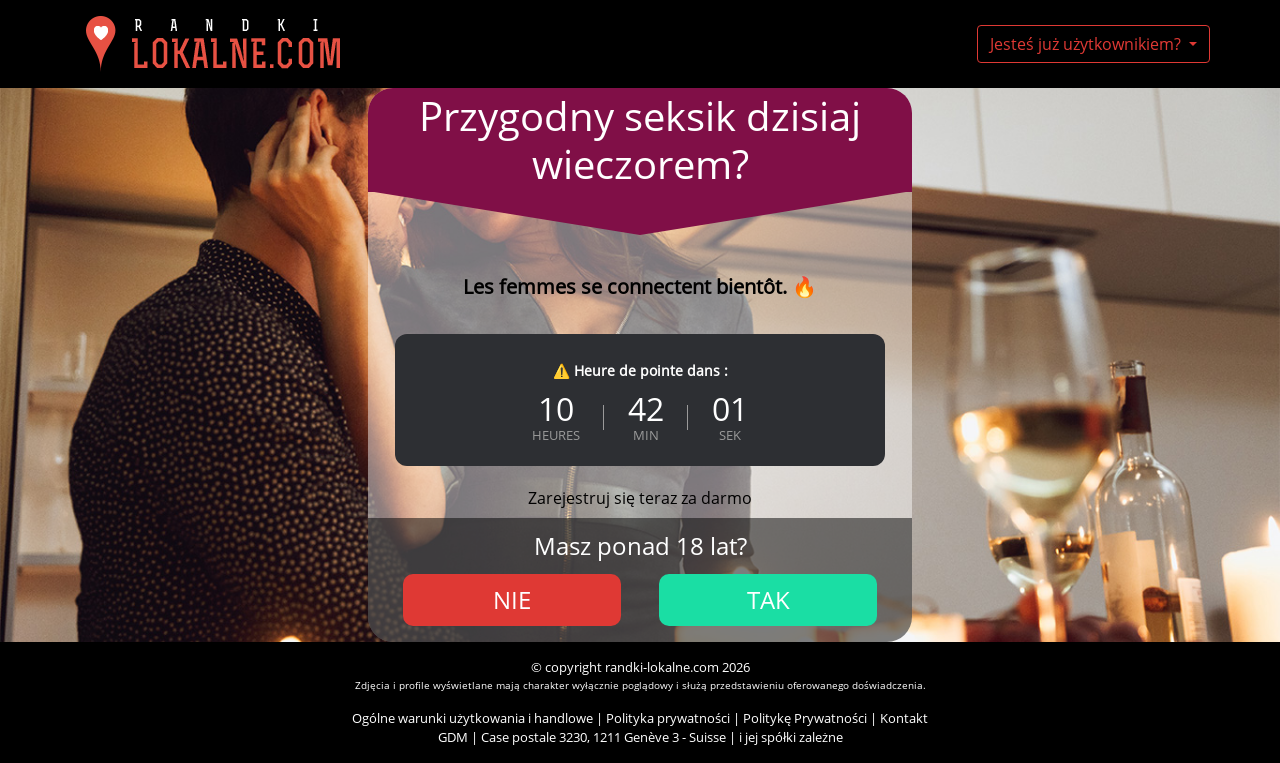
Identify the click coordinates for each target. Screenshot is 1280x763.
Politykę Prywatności (805, 718)
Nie (512, 599)
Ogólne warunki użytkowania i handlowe (472, 718)
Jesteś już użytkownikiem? (1087, 44)
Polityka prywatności (668, 718)
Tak (768, 599)
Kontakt (904, 718)
